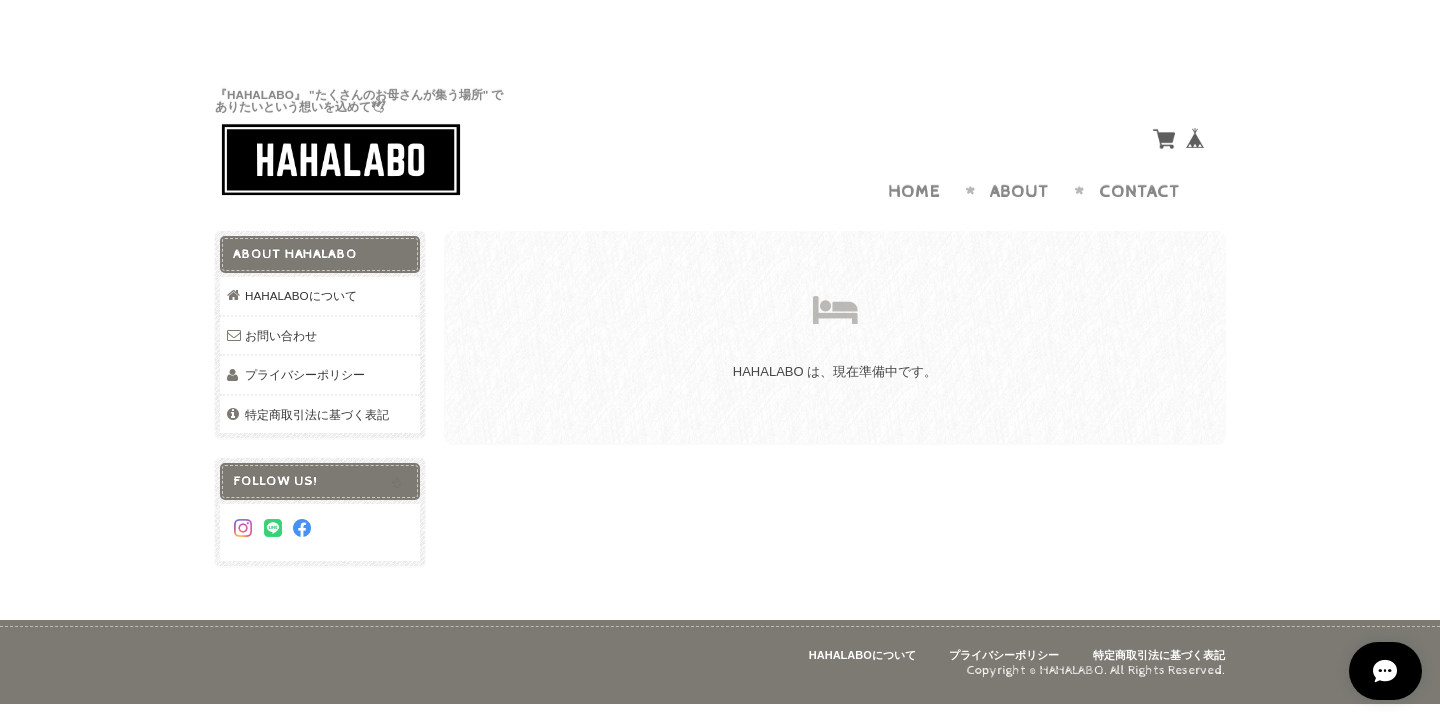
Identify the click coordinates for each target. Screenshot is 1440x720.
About (1019, 153)
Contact (1139, 153)
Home (914, 153)
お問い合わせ (281, 296)
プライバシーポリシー (305, 335)
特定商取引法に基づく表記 (317, 375)
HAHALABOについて (301, 256)
